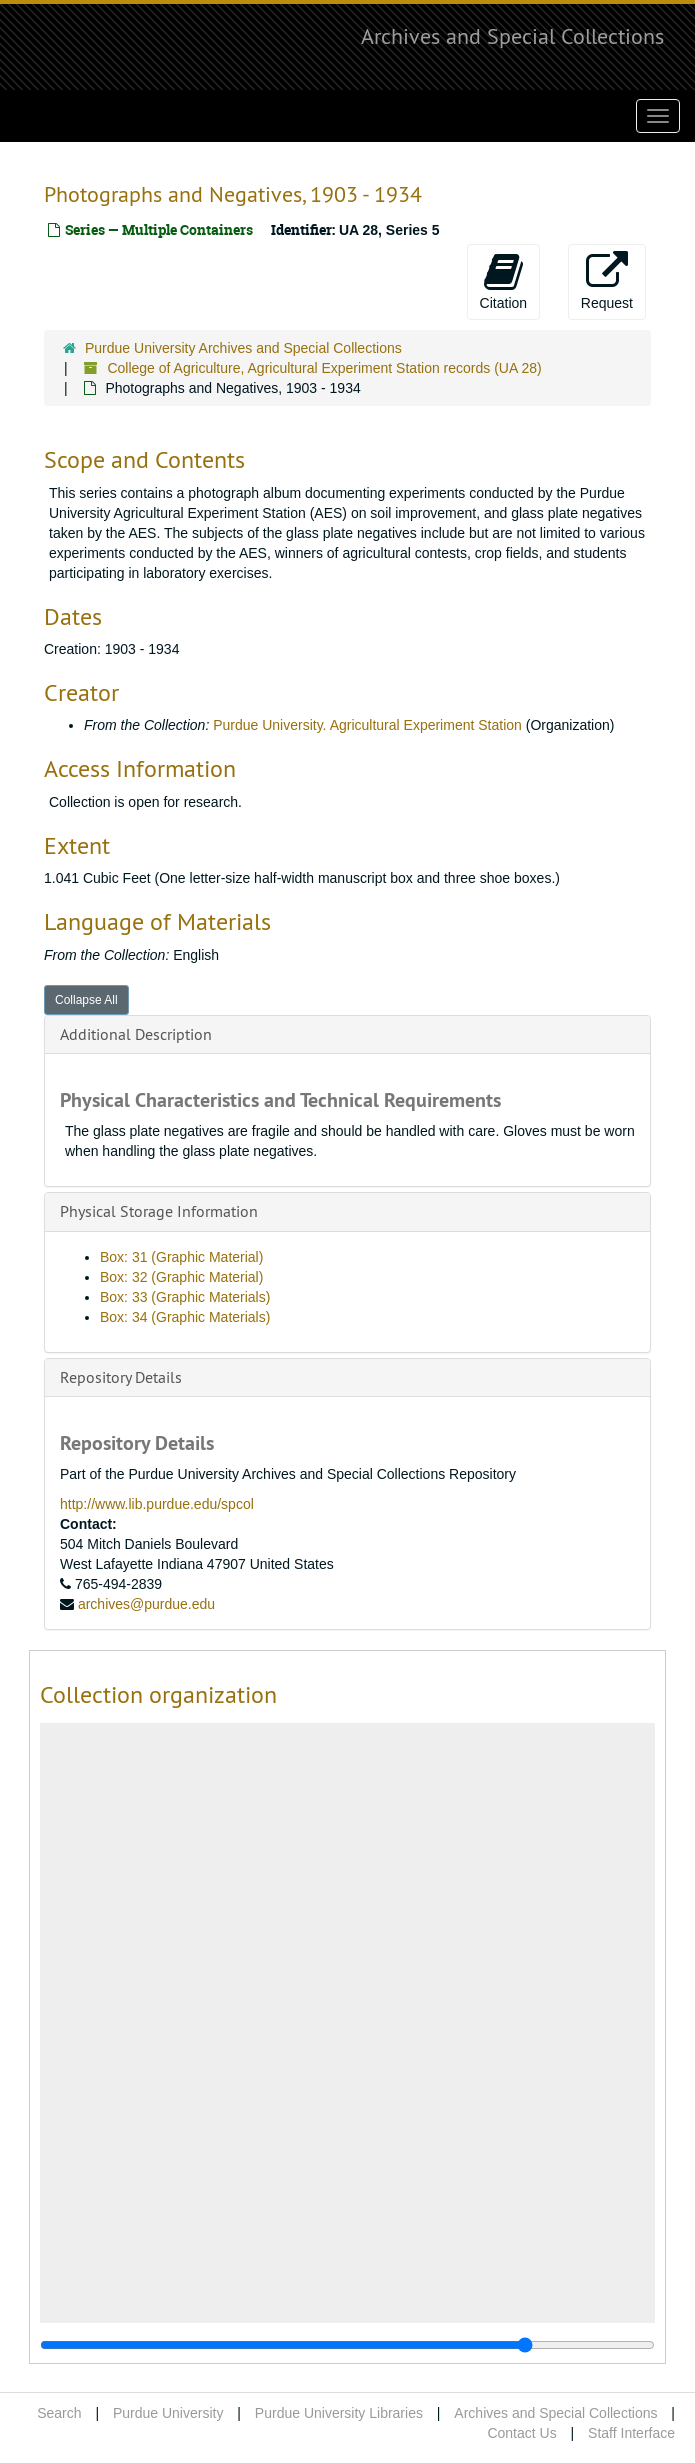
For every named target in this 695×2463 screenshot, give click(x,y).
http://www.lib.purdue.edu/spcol (157, 1504)
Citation (503, 281)
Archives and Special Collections (512, 36)
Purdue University (168, 2413)
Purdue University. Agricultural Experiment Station (367, 725)
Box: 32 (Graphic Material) (181, 1277)
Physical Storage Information (159, 1211)
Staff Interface (631, 2433)
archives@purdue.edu (146, 1604)
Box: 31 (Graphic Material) (181, 1257)
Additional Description (136, 1034)
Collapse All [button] (86, 1000)
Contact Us (521, 2433)
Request (607, 281)
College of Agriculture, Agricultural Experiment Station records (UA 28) (324, 368)
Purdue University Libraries (339, 2413)
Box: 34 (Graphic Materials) (185, 1317)
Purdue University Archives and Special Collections (243, 348)
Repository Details (121, 1377)
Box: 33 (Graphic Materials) (185, 1297)
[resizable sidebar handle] (347, 2345)
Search (59, 2413)
